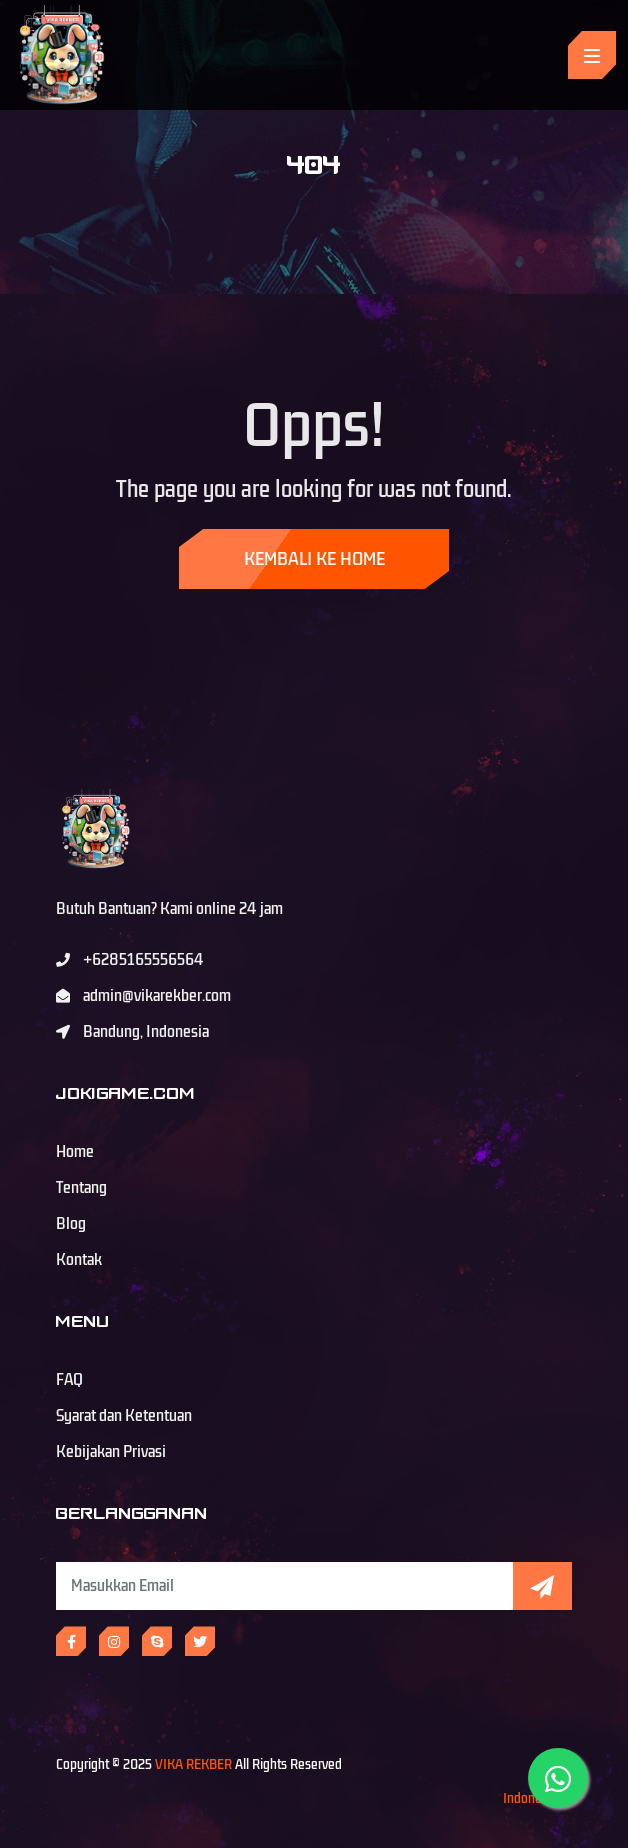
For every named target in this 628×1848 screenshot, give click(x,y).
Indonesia (530, 1798)
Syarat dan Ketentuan (124, 1416)
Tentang (81, 1188)
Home (75, 1152)
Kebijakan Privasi (111, 1452)
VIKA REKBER (193, 1764)
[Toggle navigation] (592, 55)
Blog (71, 1224)
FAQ (69, 1380)
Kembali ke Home (314, 559)
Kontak (79, 1260)
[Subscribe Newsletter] (284, 1586)
